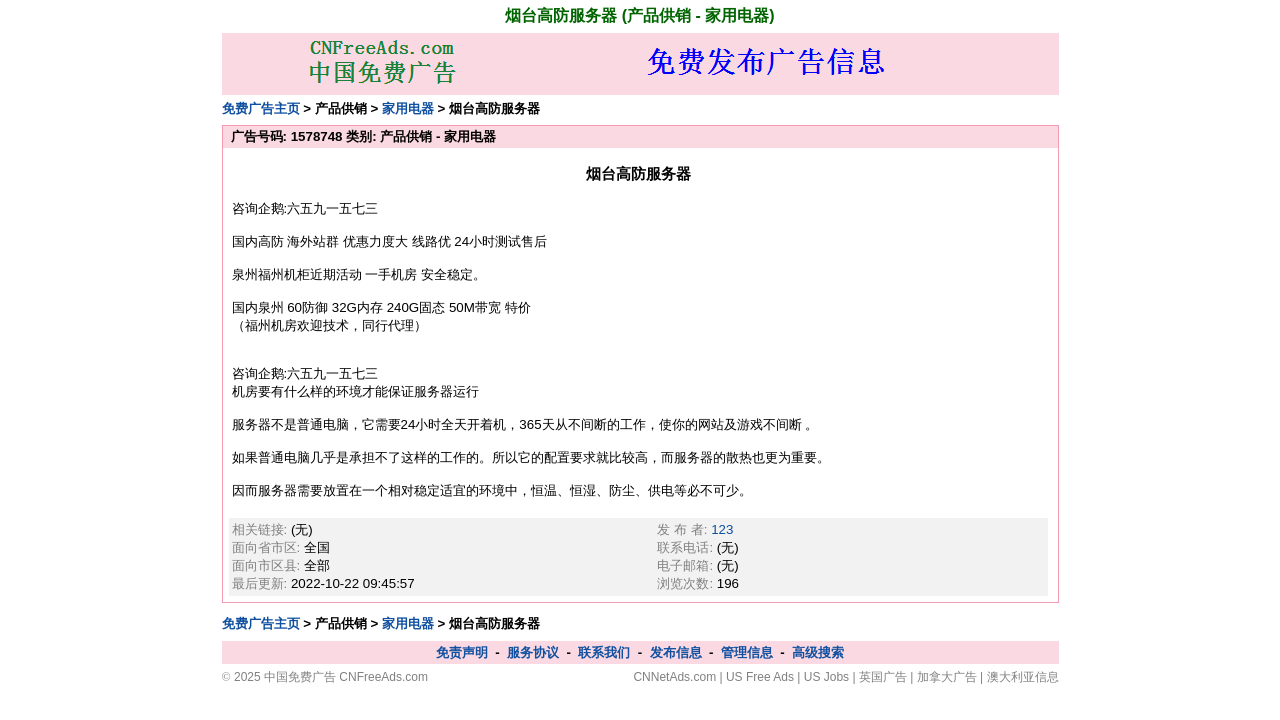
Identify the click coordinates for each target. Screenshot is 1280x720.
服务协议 (533, 652)
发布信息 (676, 652)
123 (722, 529)
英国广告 (883, 677)
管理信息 (747, 652)
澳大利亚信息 (1023, 677)
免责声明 (462, 652)
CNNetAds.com (674, 677)
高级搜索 (818, 652)
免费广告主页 (261, 108)
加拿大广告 (947, 677)
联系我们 (604, 652)
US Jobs (826, 677)
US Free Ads (760, 677)
